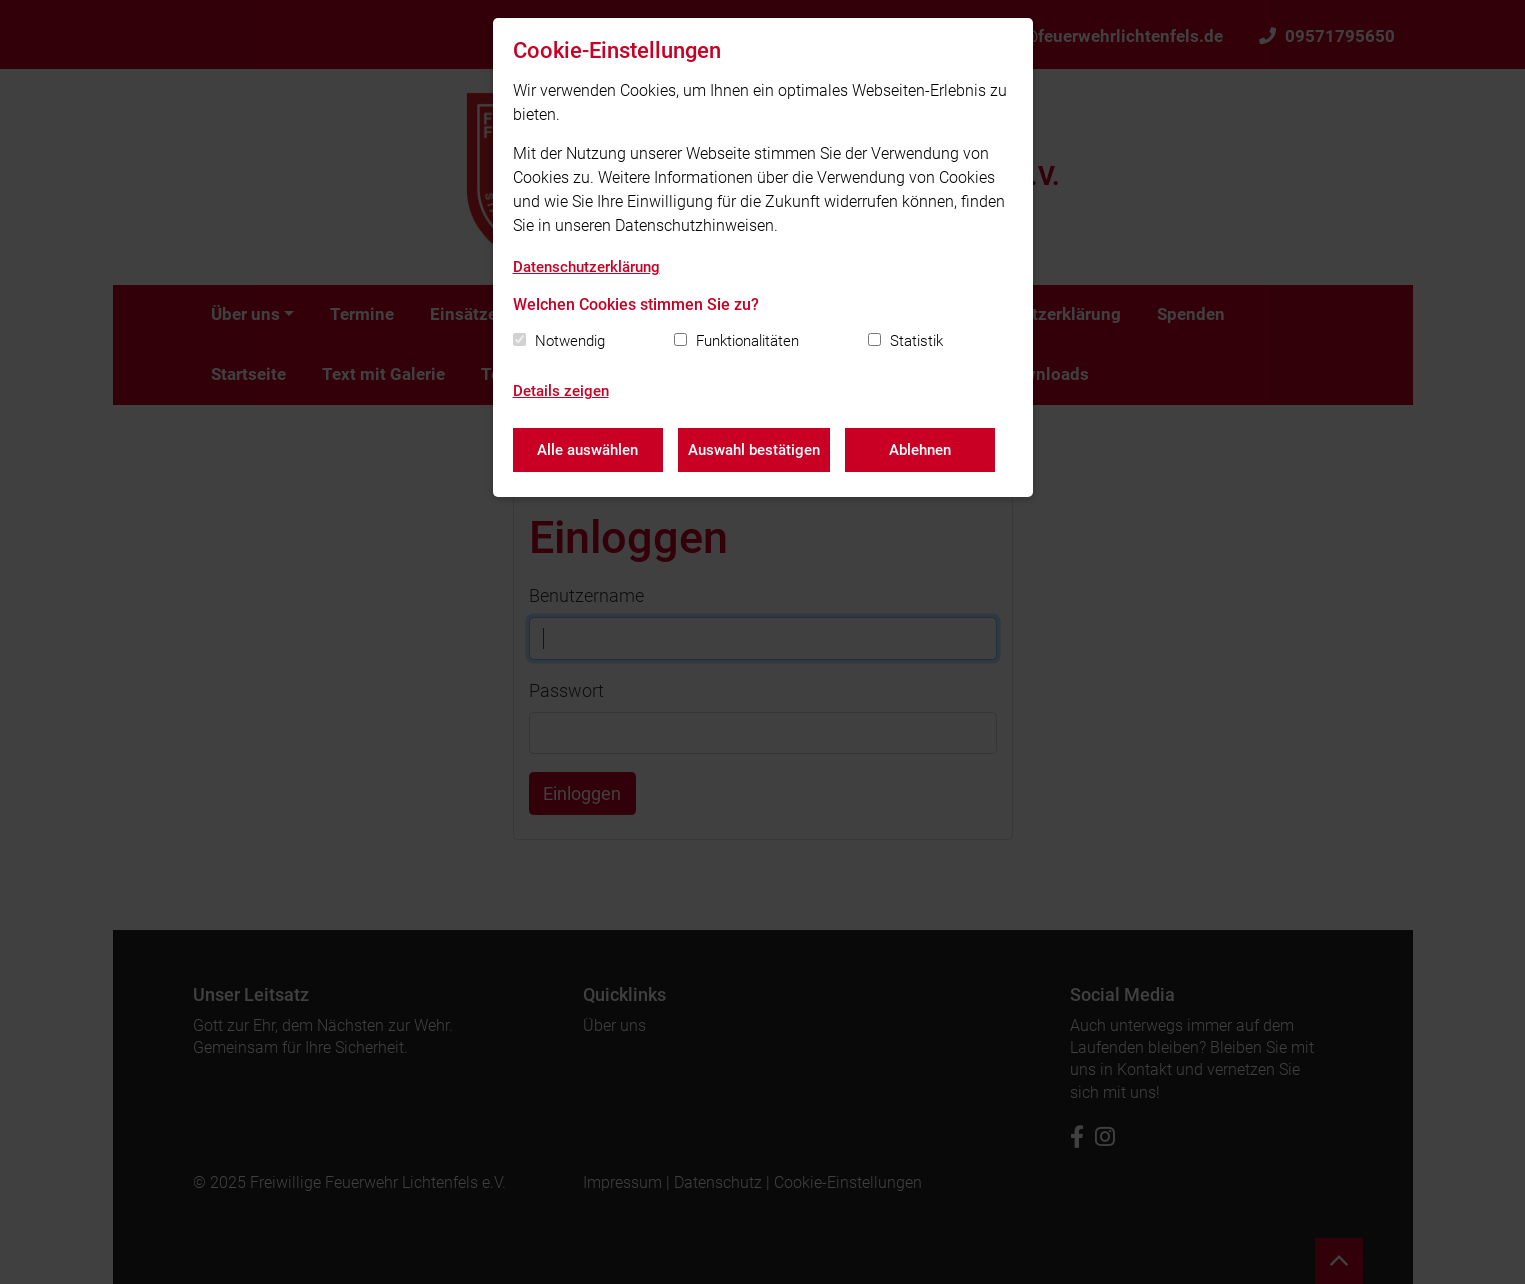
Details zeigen (561, 391)
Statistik (916, 341)
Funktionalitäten (747, 341)
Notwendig (570, 341)
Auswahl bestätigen (754, 450)
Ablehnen (920, 450)
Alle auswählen (587, 450)
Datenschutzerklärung (586, 267)
